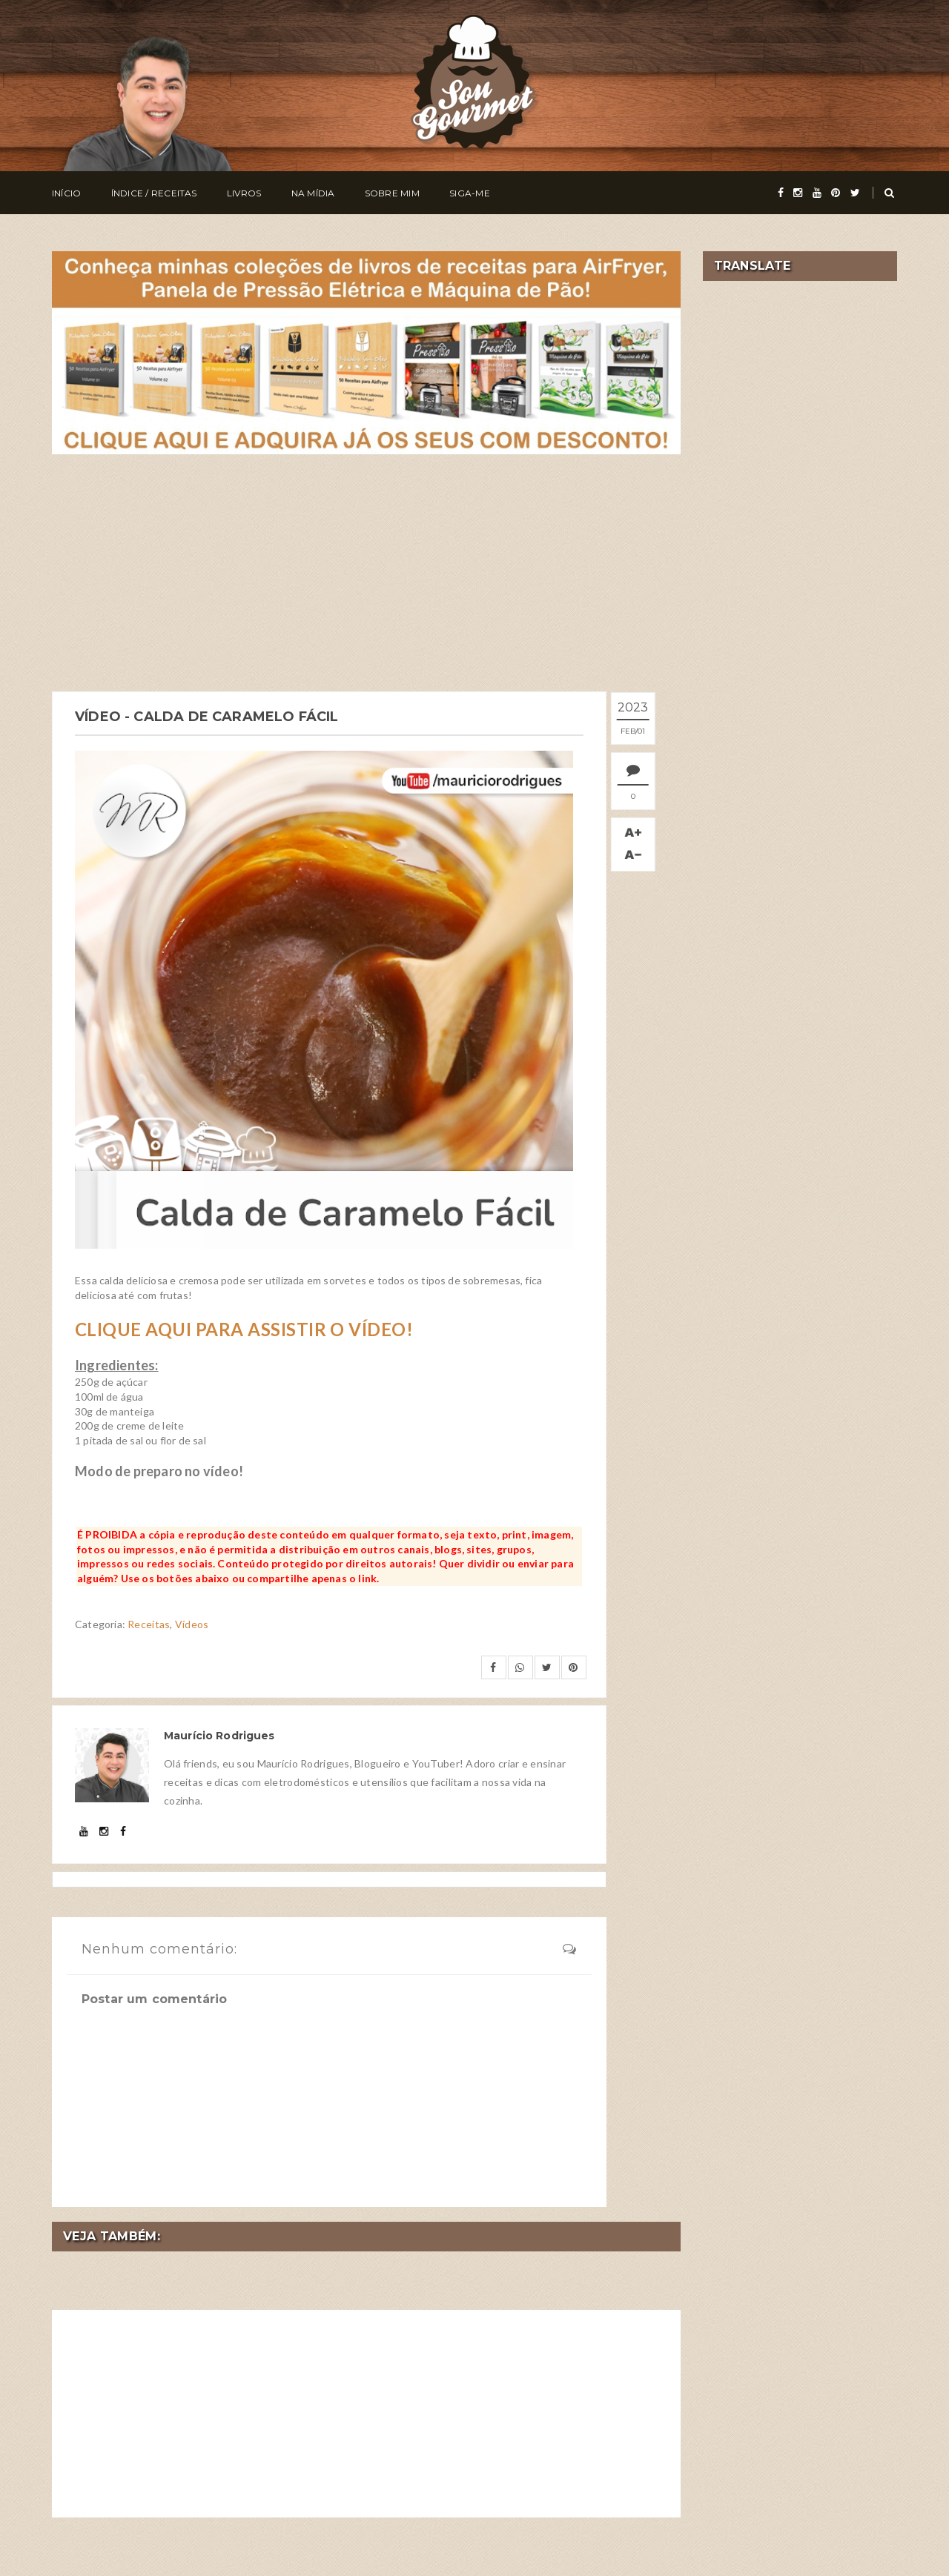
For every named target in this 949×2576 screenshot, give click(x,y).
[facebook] (781, 192)
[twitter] (855, 192)
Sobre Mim (392, 193)
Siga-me (469, 193)
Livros (244, 193)
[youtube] (817, 192)
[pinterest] (835, 192)
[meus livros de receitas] (366, 351)
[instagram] (797, 192)
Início (66, 193)
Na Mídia (313, 193)
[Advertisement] (366, 573)
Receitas (149, 1623)
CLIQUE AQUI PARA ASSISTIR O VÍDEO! (244, 1328)
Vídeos (192, 1623)
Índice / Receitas (154, 193)
